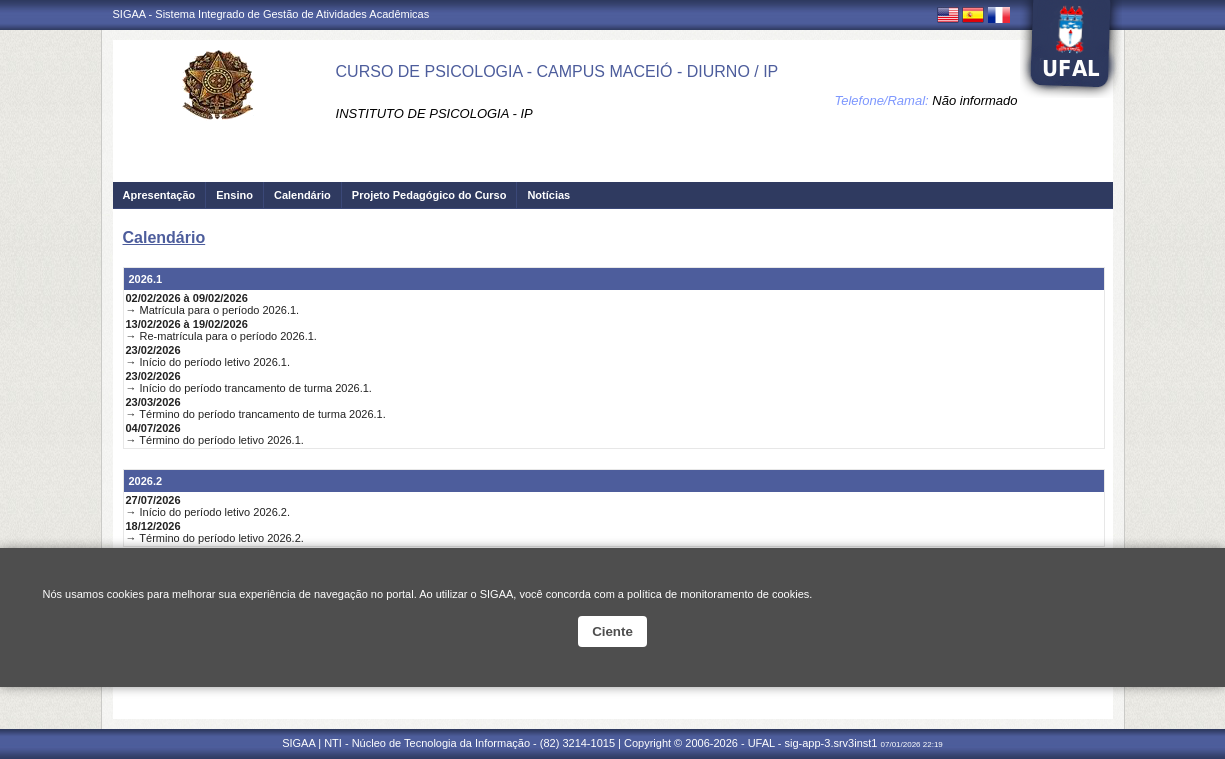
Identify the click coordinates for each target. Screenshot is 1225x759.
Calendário (302, 195)
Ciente (612, 631)
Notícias (548, 195)
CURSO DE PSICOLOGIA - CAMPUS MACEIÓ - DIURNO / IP (557, 71)
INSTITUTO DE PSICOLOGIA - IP (434, 113)
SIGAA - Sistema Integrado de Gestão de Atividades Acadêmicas (271, 14)
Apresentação (159, 195)
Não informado (974, 100)
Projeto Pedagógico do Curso (429, 195)
